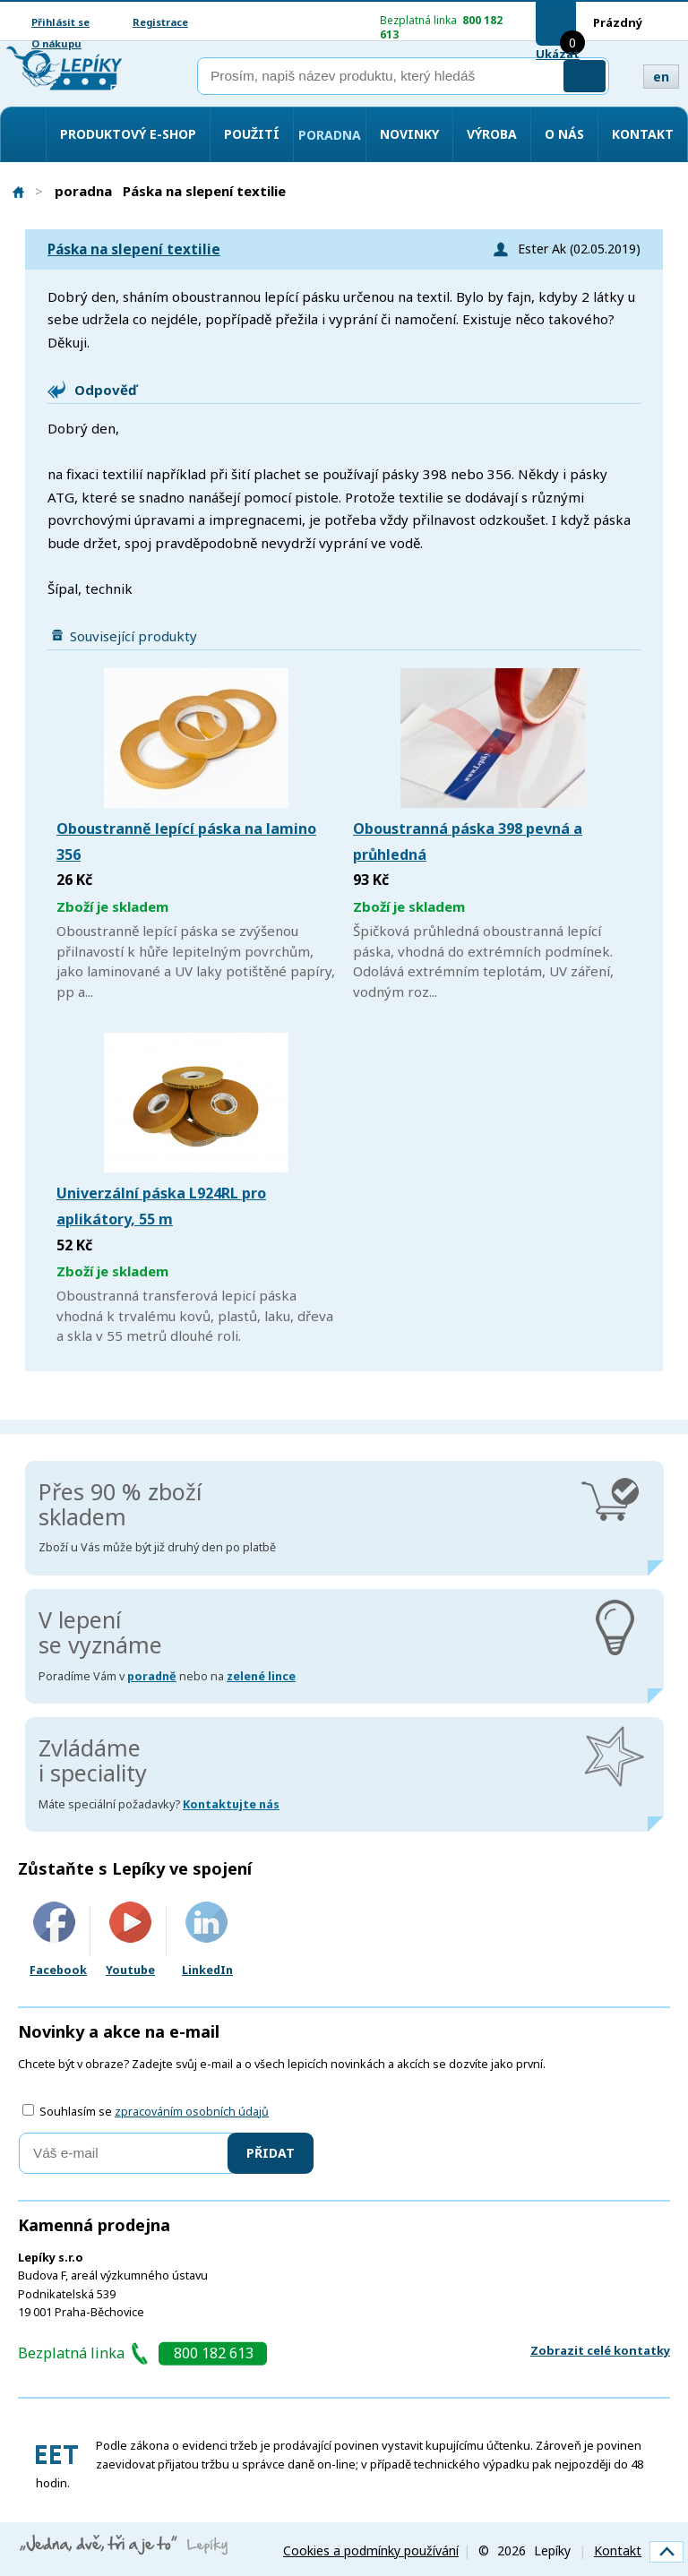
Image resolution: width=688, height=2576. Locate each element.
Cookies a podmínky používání (371, 2550)
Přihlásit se (60, 22)
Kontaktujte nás (231, 1804)
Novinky (409, 133)
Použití (252, 133)
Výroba (492, 133)
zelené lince (261, 1676)
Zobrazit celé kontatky (600, 2350)
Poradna (329, 134)
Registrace (160, 22)
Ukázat (558, 54)
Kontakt (643, 133)
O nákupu (56, 43)
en (661, 76)
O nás (564, 133)
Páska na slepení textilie (133, 249)
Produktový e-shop (128, 133)
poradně (151, 1676)
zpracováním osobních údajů (192, 2111)
